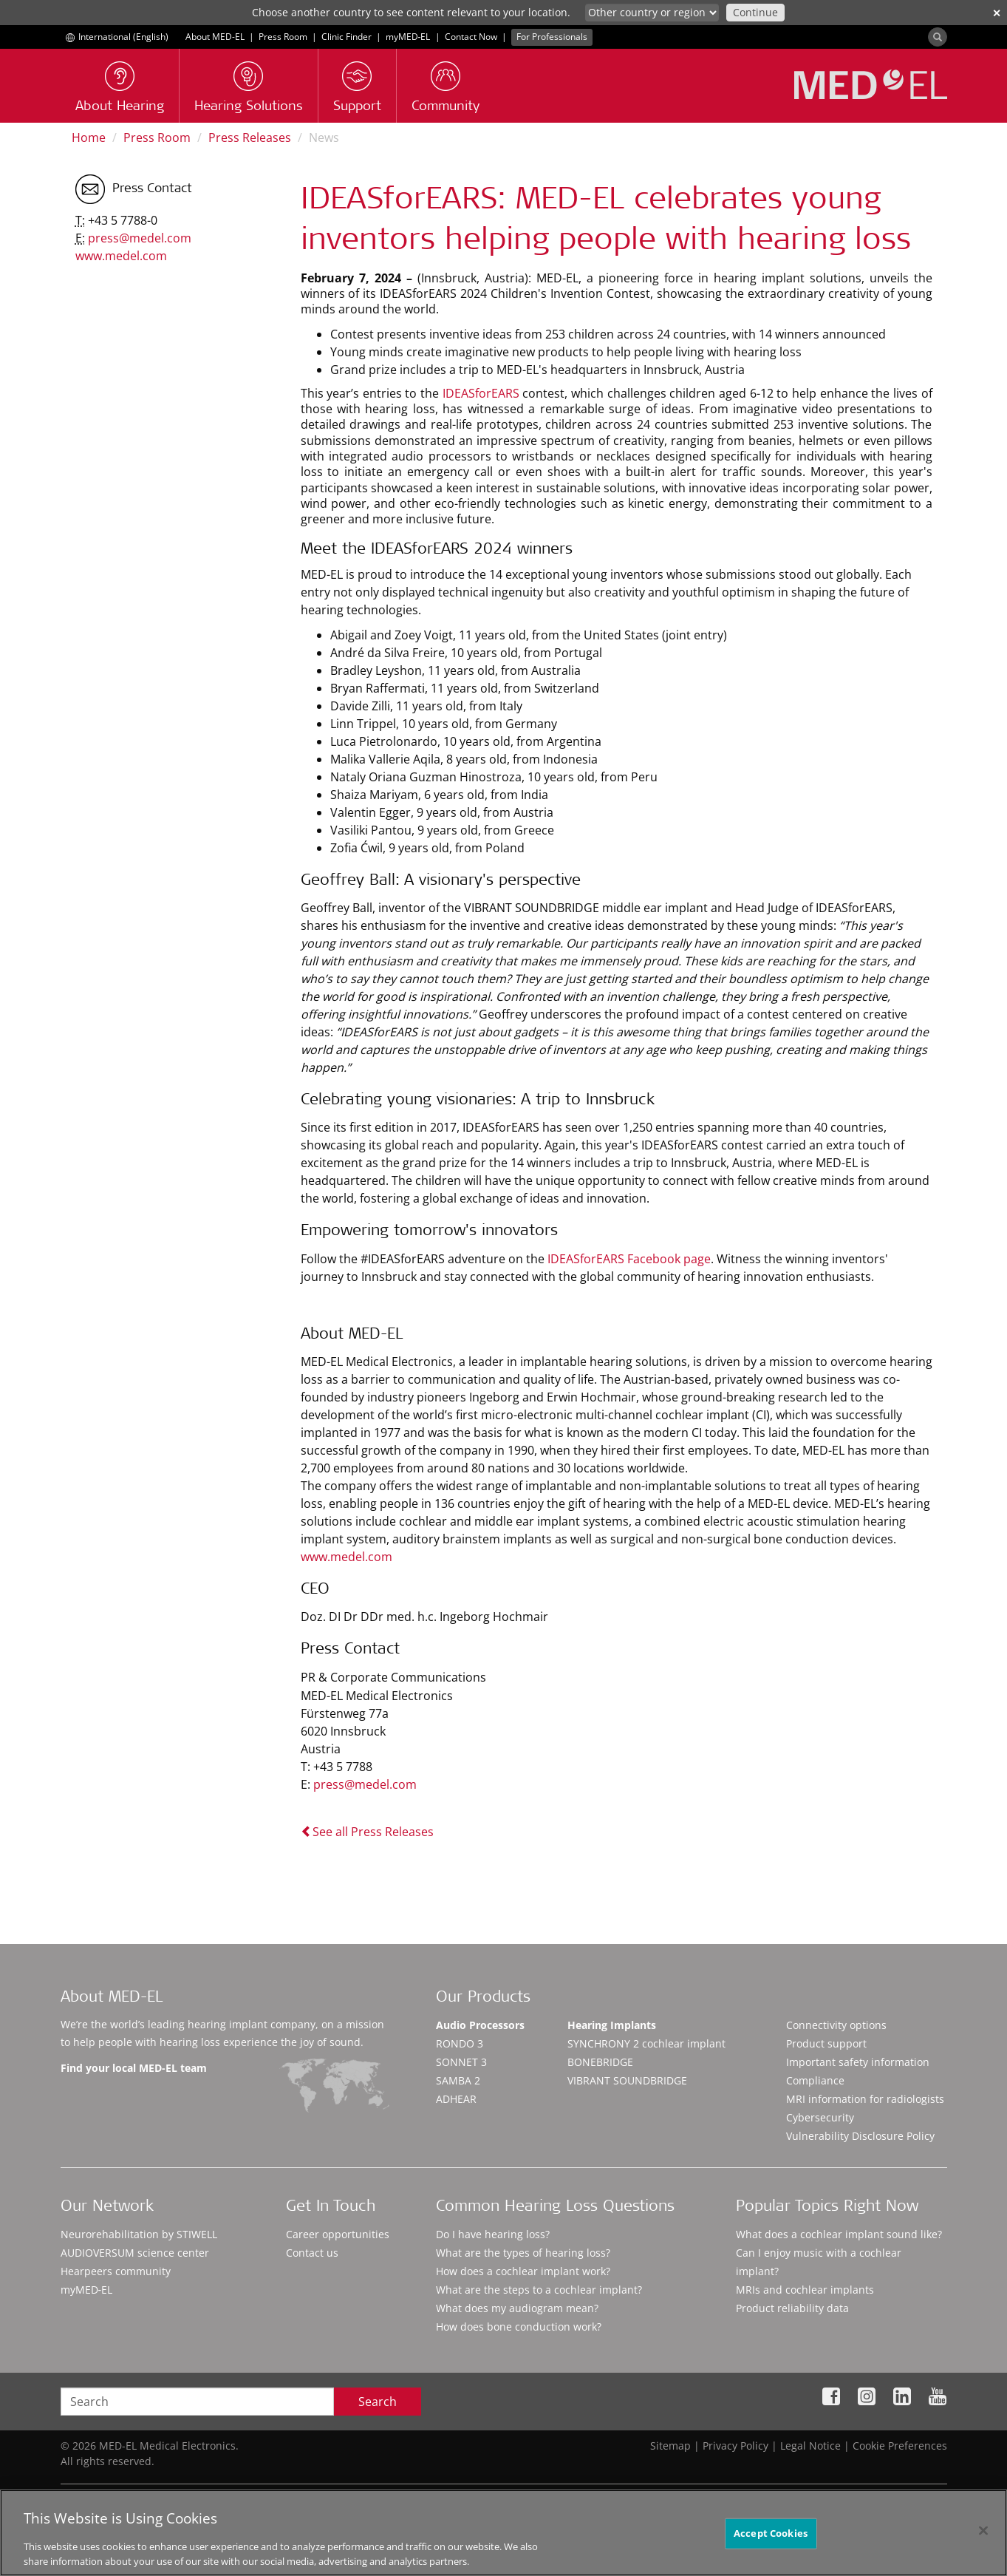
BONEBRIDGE (600, 2062)
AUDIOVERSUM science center (135, 2253)
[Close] (983, 2544)
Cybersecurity (820, 2117)
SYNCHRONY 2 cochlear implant (646, 2043)
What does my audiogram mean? (517, 2308)
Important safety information (857, 2062)
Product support (826, 2043)
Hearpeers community (116, 2271)
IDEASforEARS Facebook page (629, 1259)
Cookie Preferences (900, 2446)
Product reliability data (792, 2308)
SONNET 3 (461, 2062)
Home (89, 137)
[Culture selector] (652, 12)
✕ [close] (996, 13)
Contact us (312, 2253)
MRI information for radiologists (865, 2099)
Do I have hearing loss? (493, 2234)
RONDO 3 (459, 2043)
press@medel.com (365, 1784)
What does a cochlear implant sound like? (839, 2234)
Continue (755, 12)
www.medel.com (346, 1557)
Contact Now (471, 36)
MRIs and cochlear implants (805, 2290)
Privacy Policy (735, 2446)
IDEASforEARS (483, 393)
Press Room (283, 36)
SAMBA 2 (458, 2080)
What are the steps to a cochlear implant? (539, 2290)
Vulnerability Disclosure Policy (860, 2136)
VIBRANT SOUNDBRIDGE (627, 2080)
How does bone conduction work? (518, 2327)
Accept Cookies (771, 2546)
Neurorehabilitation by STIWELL (139, 2234)
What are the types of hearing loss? (523, 2253)
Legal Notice (810, 2446)
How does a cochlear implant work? (523, 2271)
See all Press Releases (367, 1832)
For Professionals (551, 36)
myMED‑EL (408, 36)
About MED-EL (215, 36)
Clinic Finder (346, 36)
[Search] (937, 37)
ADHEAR (456, 2099)
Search (377, 2401)
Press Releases (249, 137)
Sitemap (670, 2446)
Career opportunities (337, 2234)
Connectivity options (836, 2025)
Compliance (815, 2080)
